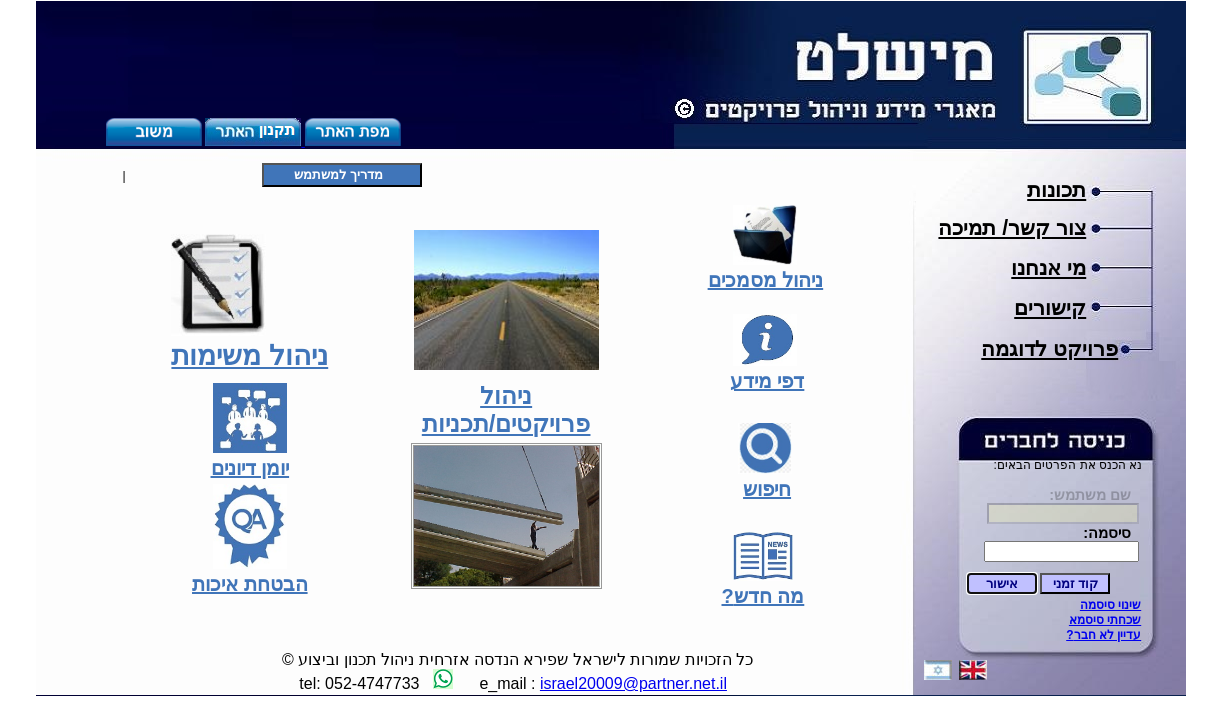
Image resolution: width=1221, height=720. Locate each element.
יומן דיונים (250, 468)
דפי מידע (767, 381)
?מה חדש (763, 596)
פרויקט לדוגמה (1049, 349)
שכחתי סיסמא (1105, 620)
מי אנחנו (1048, 268)
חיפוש (767, 489)
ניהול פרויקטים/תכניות (506, 409)
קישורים (1050, 308)
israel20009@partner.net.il (633, 683)
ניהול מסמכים (766, 280)
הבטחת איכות (250, 584)
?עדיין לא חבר (1103, 635)
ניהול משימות (249, 355)
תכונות (1056, 190)
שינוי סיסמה (1110, 605)
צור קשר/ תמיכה (1012, 228)
